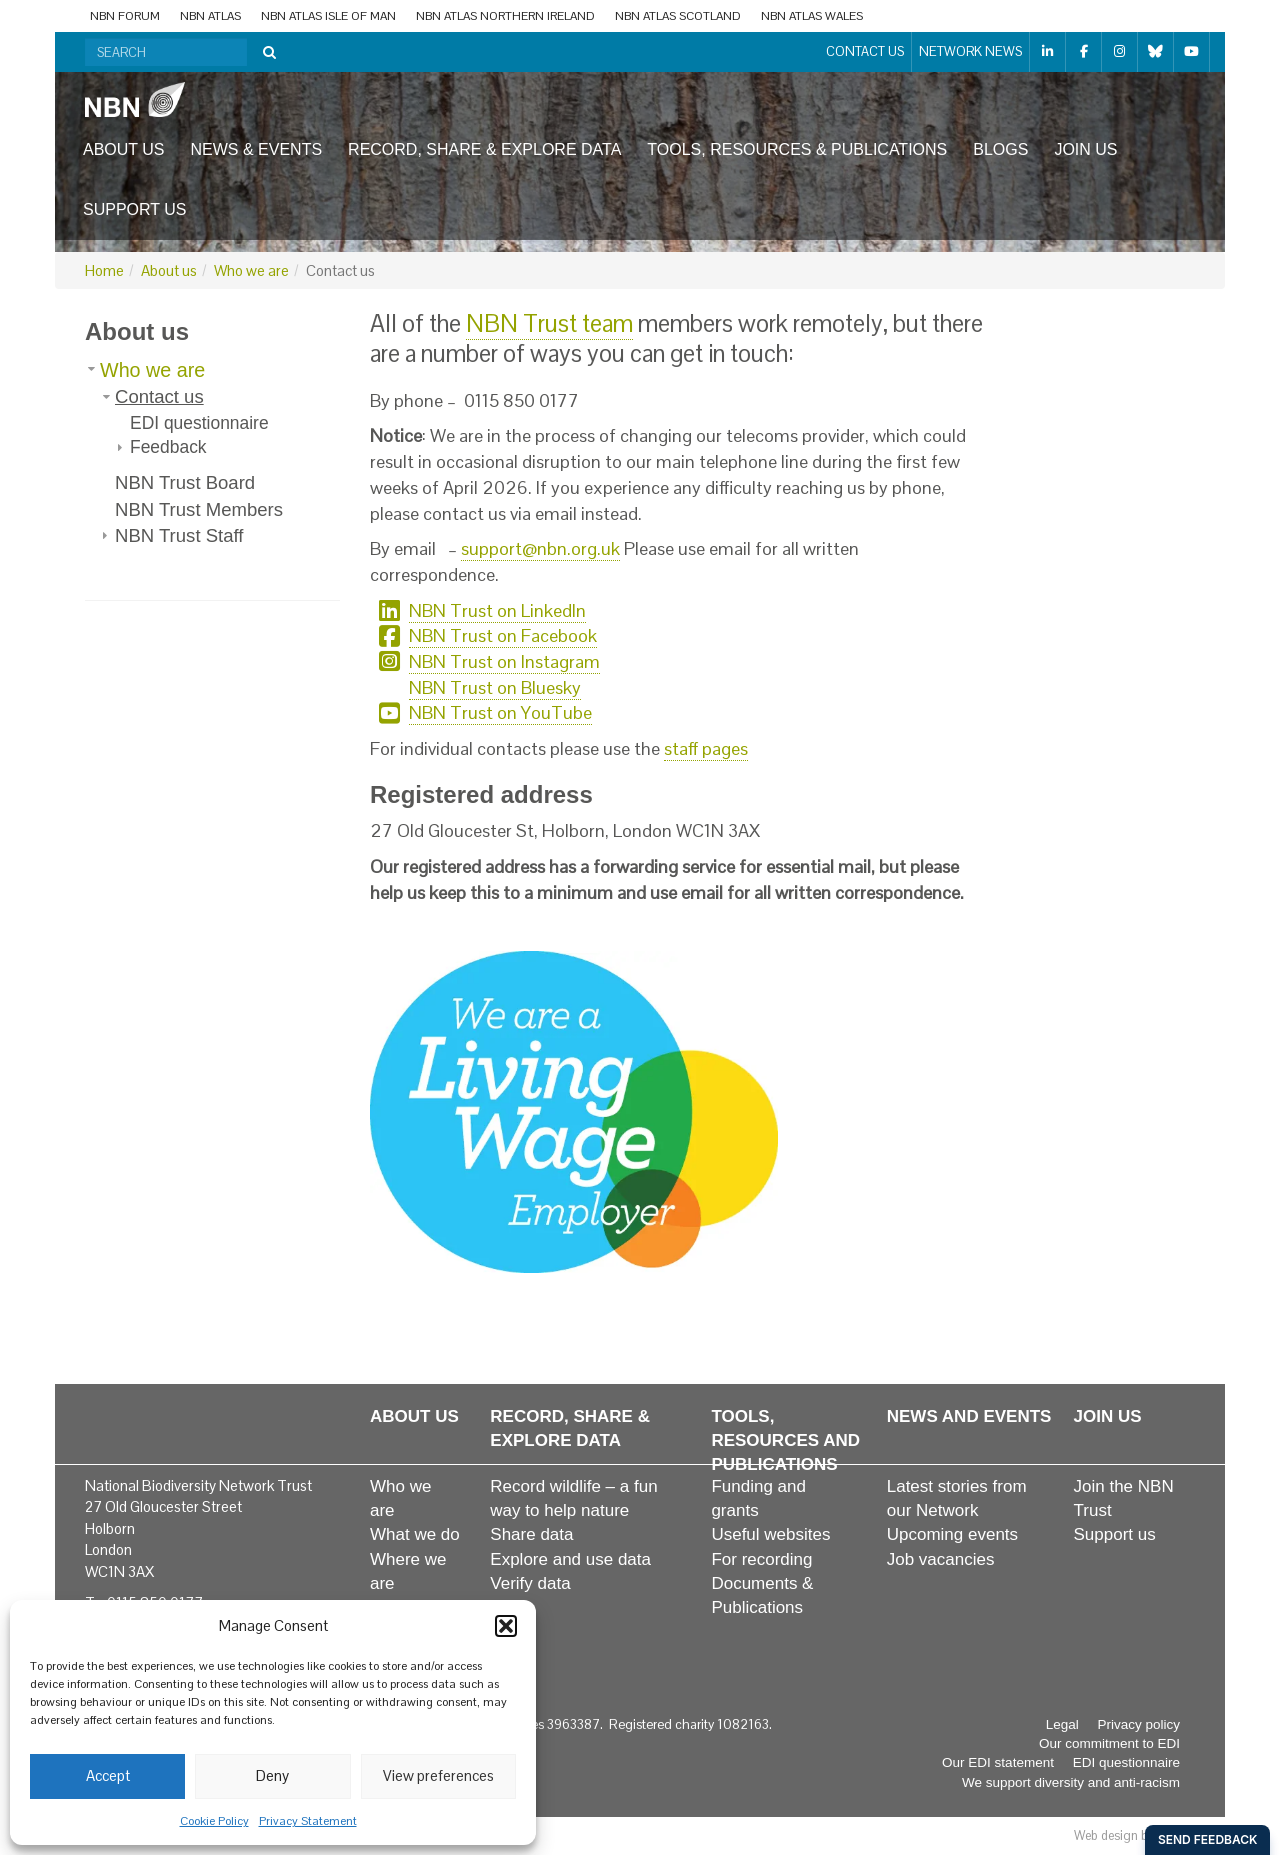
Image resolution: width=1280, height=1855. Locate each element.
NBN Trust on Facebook (503, 635)
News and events (969, 1416)
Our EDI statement (998, 1762)
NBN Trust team (549, 323)
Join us (1085, 149)
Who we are (251, 270)
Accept (108, 1775)
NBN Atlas (210, 16)
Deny (272, 1775)
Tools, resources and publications (785, 1441)
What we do (415, 1534)
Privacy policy (1138, 1724)
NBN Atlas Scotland (678, 16)
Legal (1062, 1724)
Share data (531, 1534)
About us (124, 149)
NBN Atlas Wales (812, 16)
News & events (257, 149)
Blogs (1000, 149)
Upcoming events (952, 1534)
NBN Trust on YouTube (500, 712)
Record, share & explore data (484, 149)
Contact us (865, 51)
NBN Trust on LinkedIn (497, 610)
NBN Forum (125, 16)
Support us (134, 209)
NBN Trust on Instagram (504, 661)
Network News (970, 51)
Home (104, 270)
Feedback (168, 447)
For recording (761, 1559)
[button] (506, 1626)
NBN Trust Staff (179, 535)
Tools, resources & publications (797, 149)
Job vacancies (941, 1559)
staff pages (706, 748)
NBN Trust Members (199, 509)
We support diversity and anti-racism (1071, 1782)
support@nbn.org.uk (540, 548)
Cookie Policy (214, 1821)
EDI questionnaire (199, 423)
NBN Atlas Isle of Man (328, 16)
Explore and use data (570, 1559)
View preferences (438, 1775)
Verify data (530, 1583)
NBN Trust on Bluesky (495, 687)
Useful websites (770, 1534)
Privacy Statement (308, 1821)
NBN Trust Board (185, 482)
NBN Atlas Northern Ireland (505, 16)
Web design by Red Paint (1142, 1835)
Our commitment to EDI (1109, 1743)
